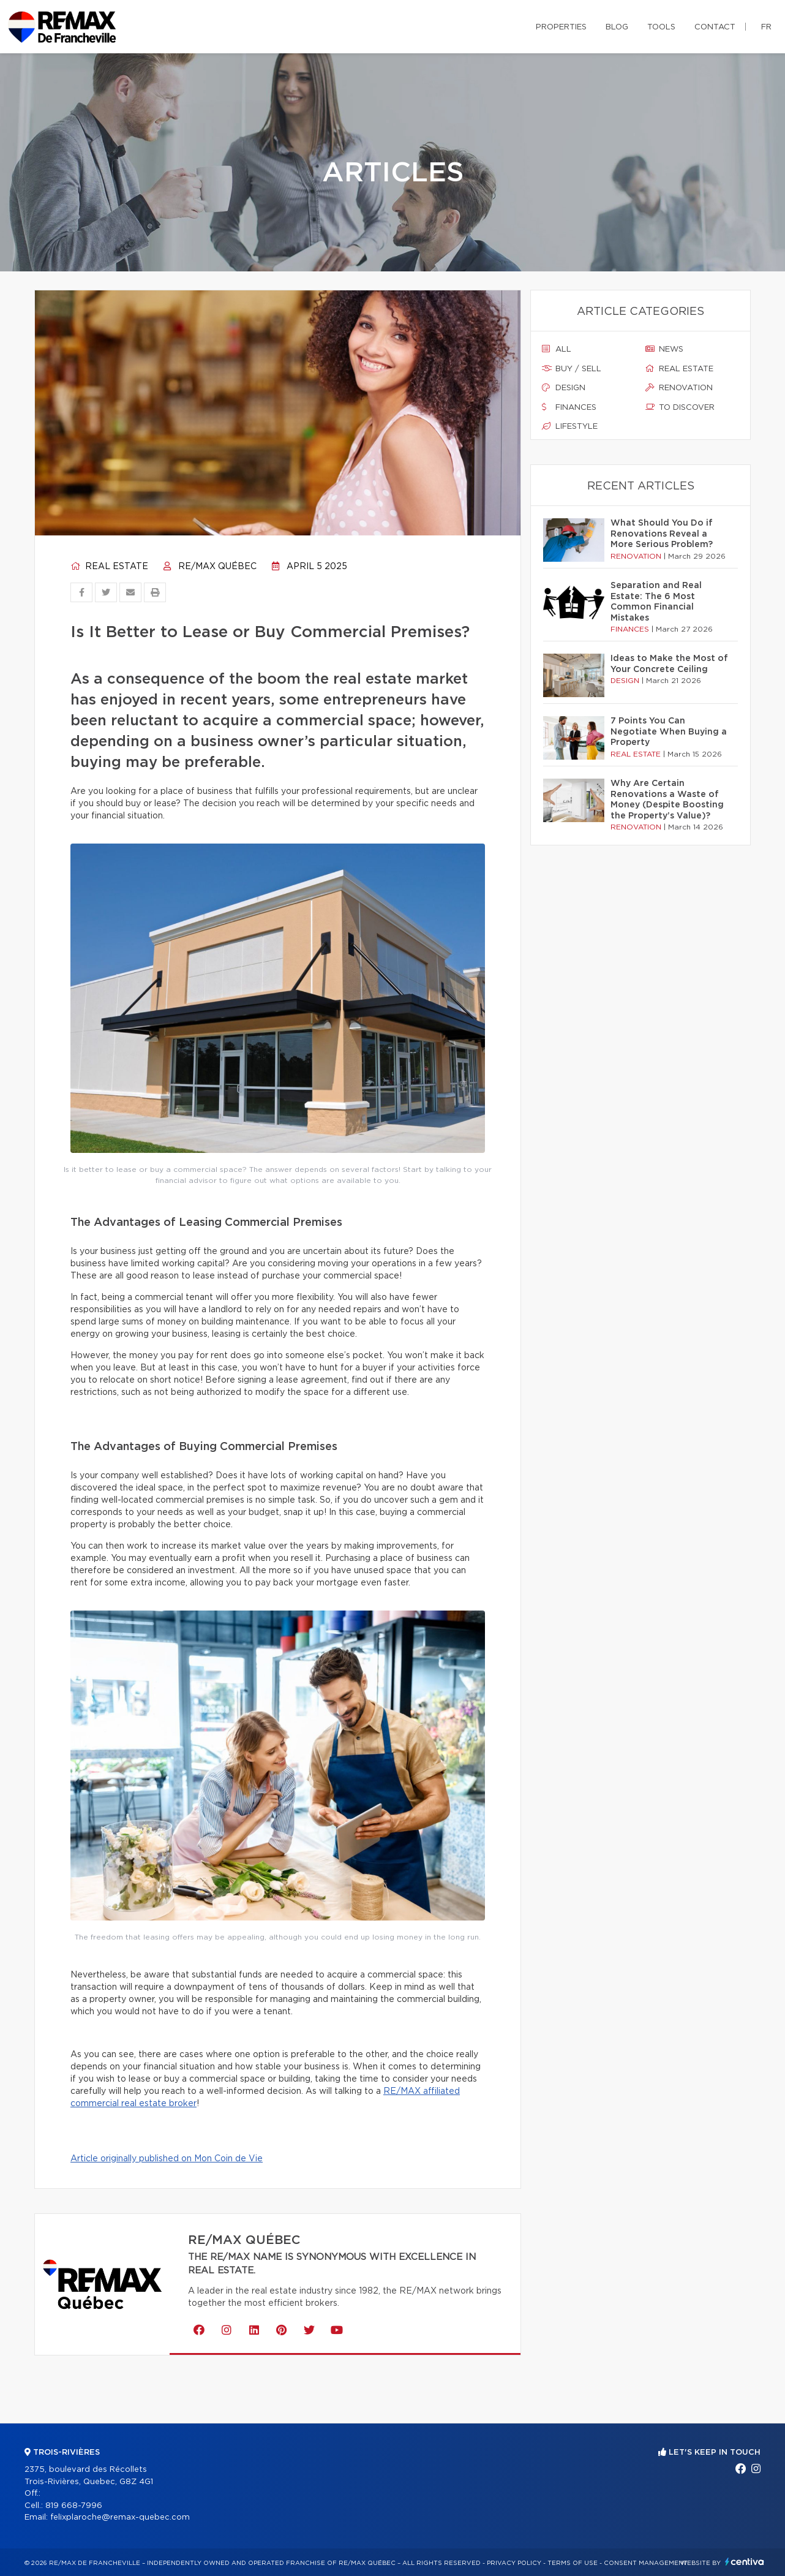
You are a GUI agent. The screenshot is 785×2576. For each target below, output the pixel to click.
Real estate (109, 566)
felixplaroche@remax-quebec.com (120, 2517)
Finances (569, 407)
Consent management (646, 2563)
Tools (661, 27)
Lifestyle (570, 426)
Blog (617, 27)
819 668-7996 (73, 2506)
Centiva (744, 2562)
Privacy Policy (514, 2563)
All (556, 349)
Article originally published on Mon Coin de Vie (166, 2159)
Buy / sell (571, 368)
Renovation (679, 387)
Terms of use (572, 2563)
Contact (714, 27)
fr (766, 27)
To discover (680, 407)
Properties (561, 27)
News (664, 349)
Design (563, 387)
